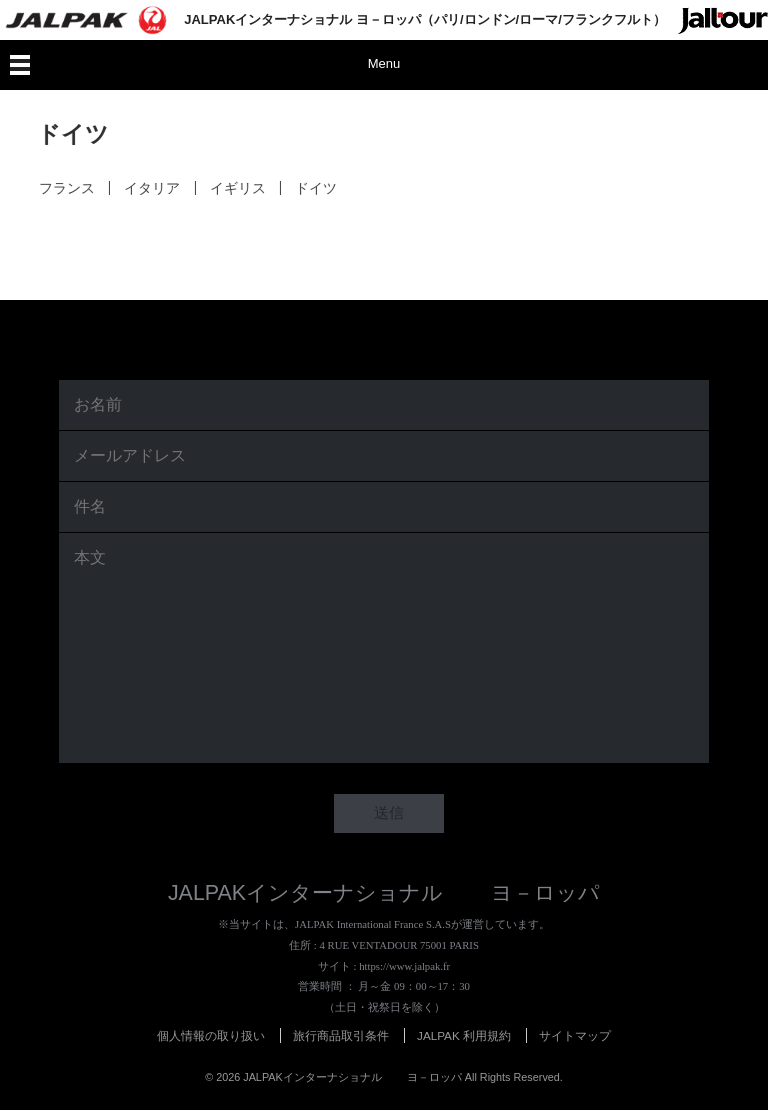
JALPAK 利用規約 (464, 1035)
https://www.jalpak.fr (404, 966)
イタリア (152, 188)
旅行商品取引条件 (341, 1035)
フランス (66, 188)
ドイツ (316, 188)
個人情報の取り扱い (211, 1035)
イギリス (237, 188)
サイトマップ (575, 1035)
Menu (384, 63)
